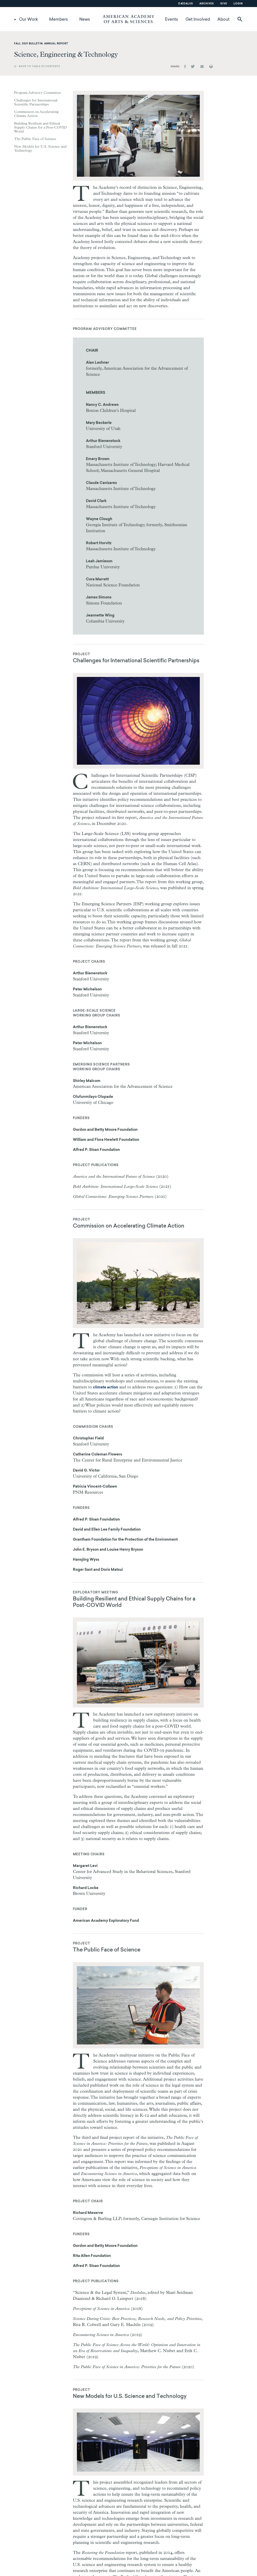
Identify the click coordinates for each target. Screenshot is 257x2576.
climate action (105, 1387)
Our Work (28, 20)
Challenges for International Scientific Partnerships (35, 102)
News (84, 20)
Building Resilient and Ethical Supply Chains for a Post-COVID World (40, 127)
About (223, 20)
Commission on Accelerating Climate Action (36, 114)
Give (223, 4)
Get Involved (198, 20)
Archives (206, 4)
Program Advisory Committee (37, 93)
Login (238, 4)
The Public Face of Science (35, 139)
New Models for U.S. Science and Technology (40, 148)
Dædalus (185, 4)
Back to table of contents (39, 66)
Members (58, 20)
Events (171, 20)
